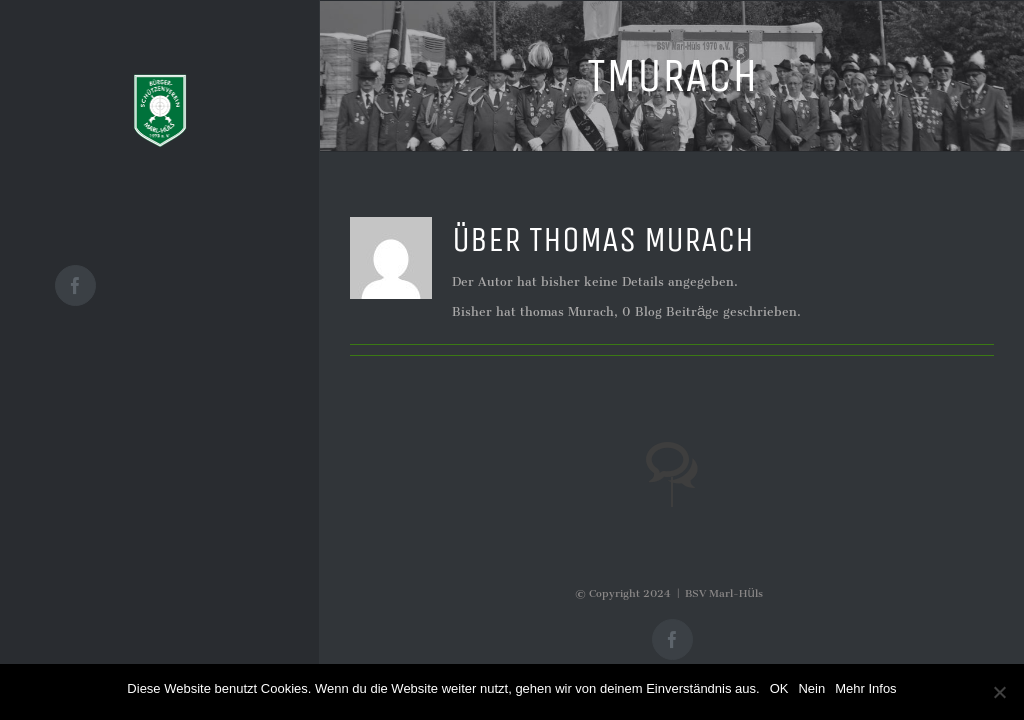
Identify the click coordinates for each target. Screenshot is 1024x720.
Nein (811, 688)
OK (779, 688)
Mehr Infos (865, 688)
